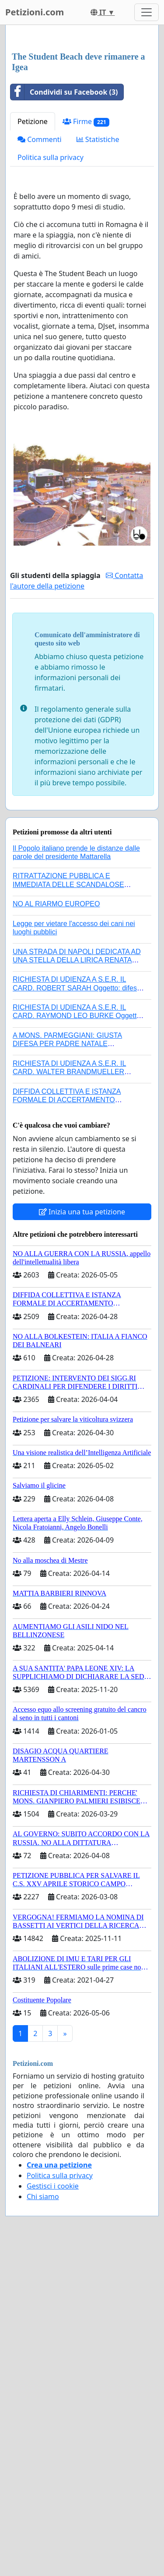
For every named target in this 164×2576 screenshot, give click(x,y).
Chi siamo (43, 2361)
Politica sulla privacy (50, 321)
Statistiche (98, 304)
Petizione (32, 286)
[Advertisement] (82, 121)
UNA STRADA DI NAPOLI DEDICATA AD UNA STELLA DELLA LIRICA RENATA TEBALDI (77, 1124)
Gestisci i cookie (53, 2350)
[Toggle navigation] (146, 12)
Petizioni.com (34, 12)
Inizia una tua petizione (82, 1376)
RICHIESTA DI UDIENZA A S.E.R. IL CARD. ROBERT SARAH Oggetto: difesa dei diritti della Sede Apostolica (77, 1152)
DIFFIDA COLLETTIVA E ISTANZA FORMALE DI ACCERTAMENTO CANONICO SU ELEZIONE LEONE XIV (75, 1264)
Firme (86, 286)
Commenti (39, 304)
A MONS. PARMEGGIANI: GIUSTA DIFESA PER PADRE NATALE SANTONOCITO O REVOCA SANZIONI (75, 1208)
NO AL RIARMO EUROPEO (56, 1068)
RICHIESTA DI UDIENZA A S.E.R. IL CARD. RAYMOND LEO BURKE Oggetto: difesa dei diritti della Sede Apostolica (78, 1180)
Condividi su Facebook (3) (64, 256)
